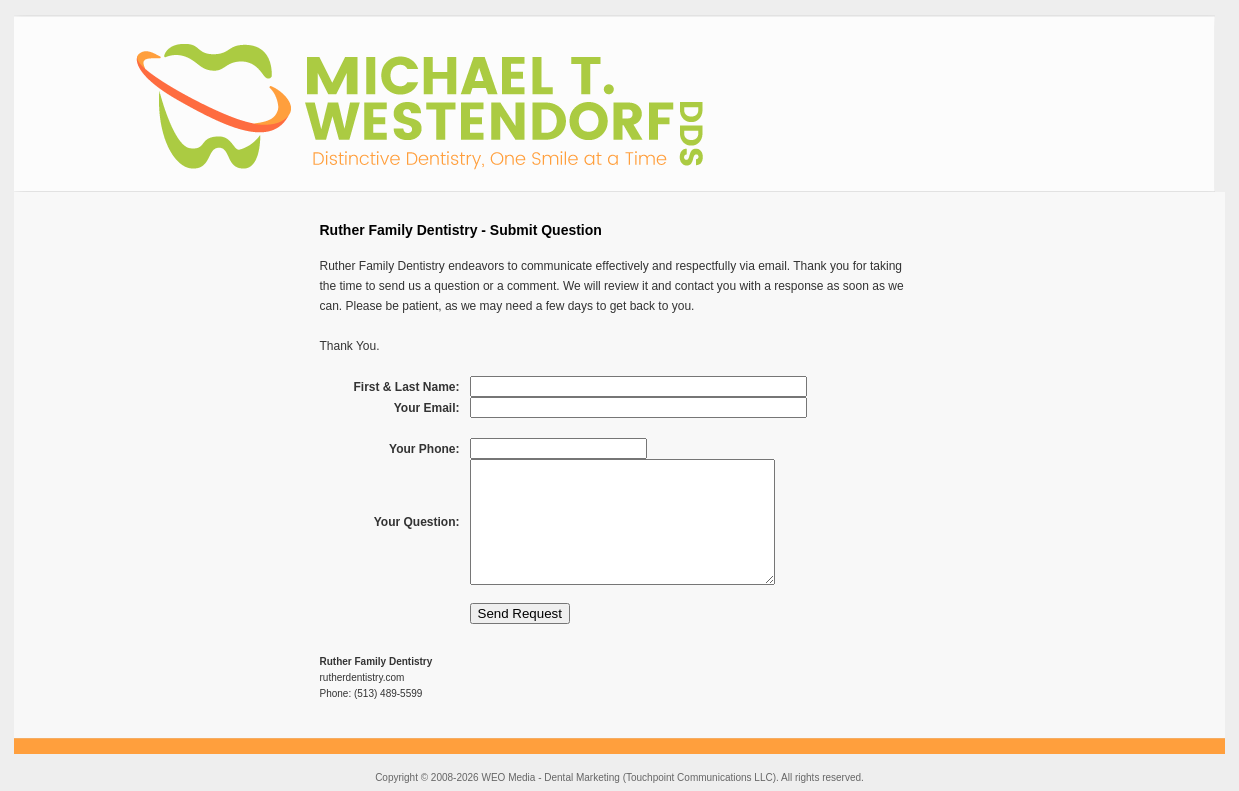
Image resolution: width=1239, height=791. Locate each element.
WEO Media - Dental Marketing (550, 777)
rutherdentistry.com (362, 677)
